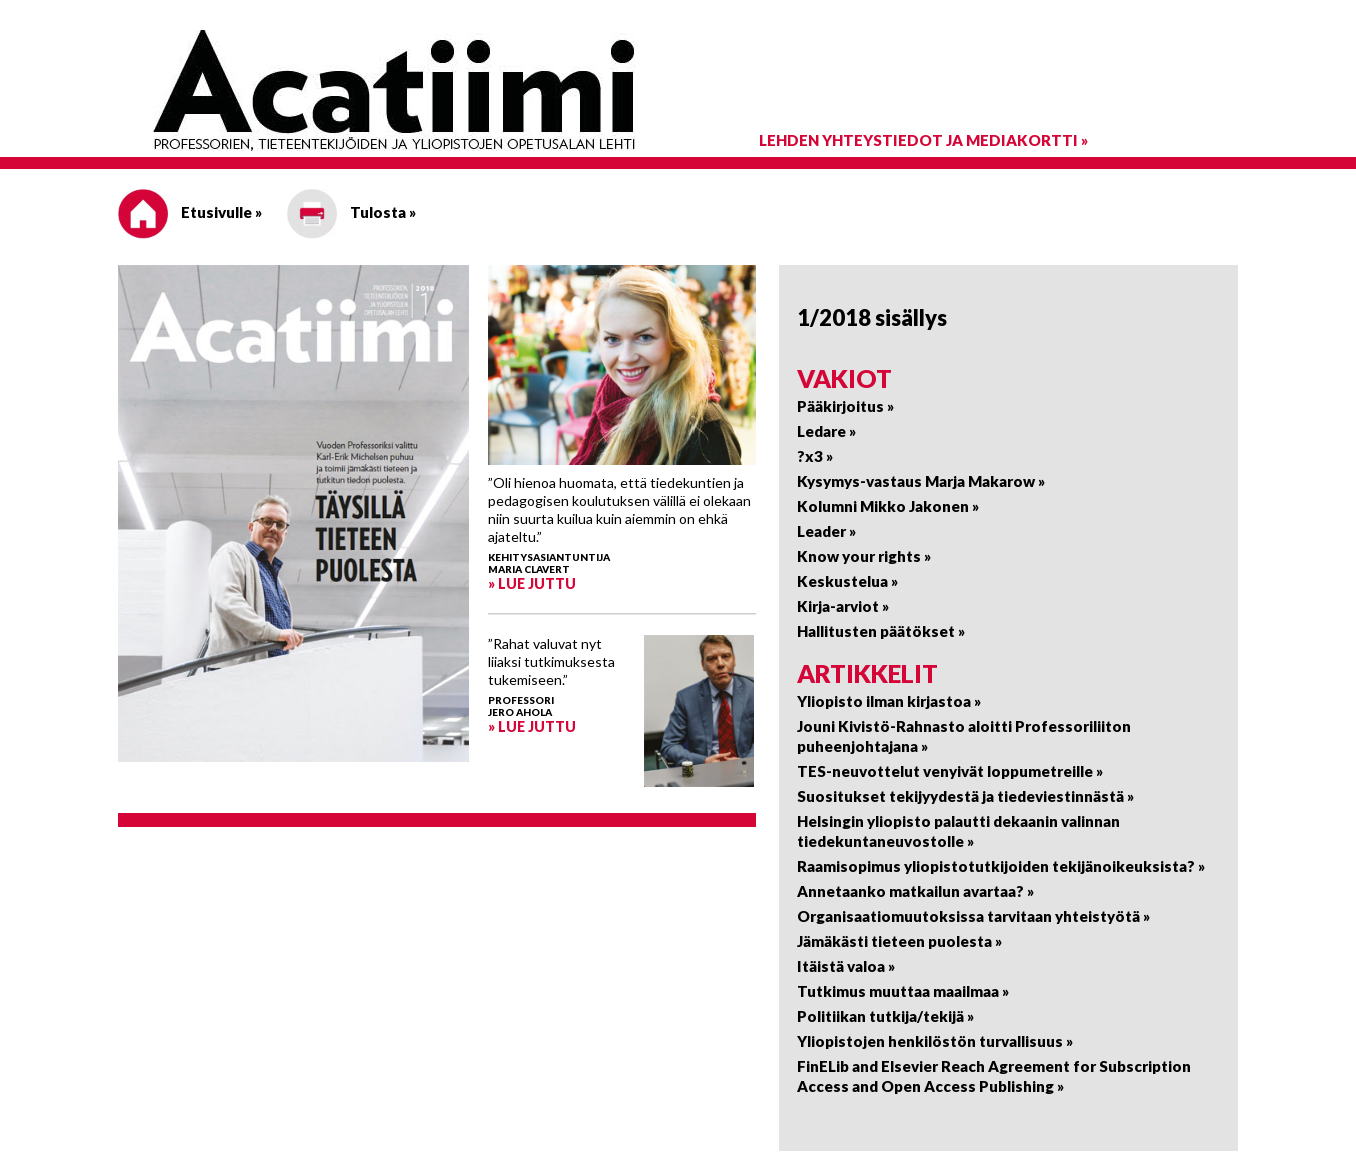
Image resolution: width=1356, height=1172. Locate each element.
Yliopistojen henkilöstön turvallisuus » (935, 1041)
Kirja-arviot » (843, 606)
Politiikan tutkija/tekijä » (885, 1016)
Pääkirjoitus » (845, 406)
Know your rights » (864, 556)
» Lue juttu (532, 583)
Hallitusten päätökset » (881, 631)
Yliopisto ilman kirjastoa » (889, 701)
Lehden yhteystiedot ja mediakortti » (923, 140)
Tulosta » (351, 212)
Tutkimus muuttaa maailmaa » (903, 991)
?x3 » (815, 456)
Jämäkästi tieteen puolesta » (899, 941)
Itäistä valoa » (846, 966)
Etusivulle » (190, 212)
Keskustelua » (847, 581)
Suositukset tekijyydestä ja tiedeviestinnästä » (965, 796)
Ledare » (826, 431)
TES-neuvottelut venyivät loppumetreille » (950, 771)
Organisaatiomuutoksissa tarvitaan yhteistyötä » (973, 916)
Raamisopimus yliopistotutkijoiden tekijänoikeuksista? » (1001, 866)
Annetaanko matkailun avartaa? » (915, 891)
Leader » (826, 531)
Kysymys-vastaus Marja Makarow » (921, 481)
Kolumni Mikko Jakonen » (888, 506)
